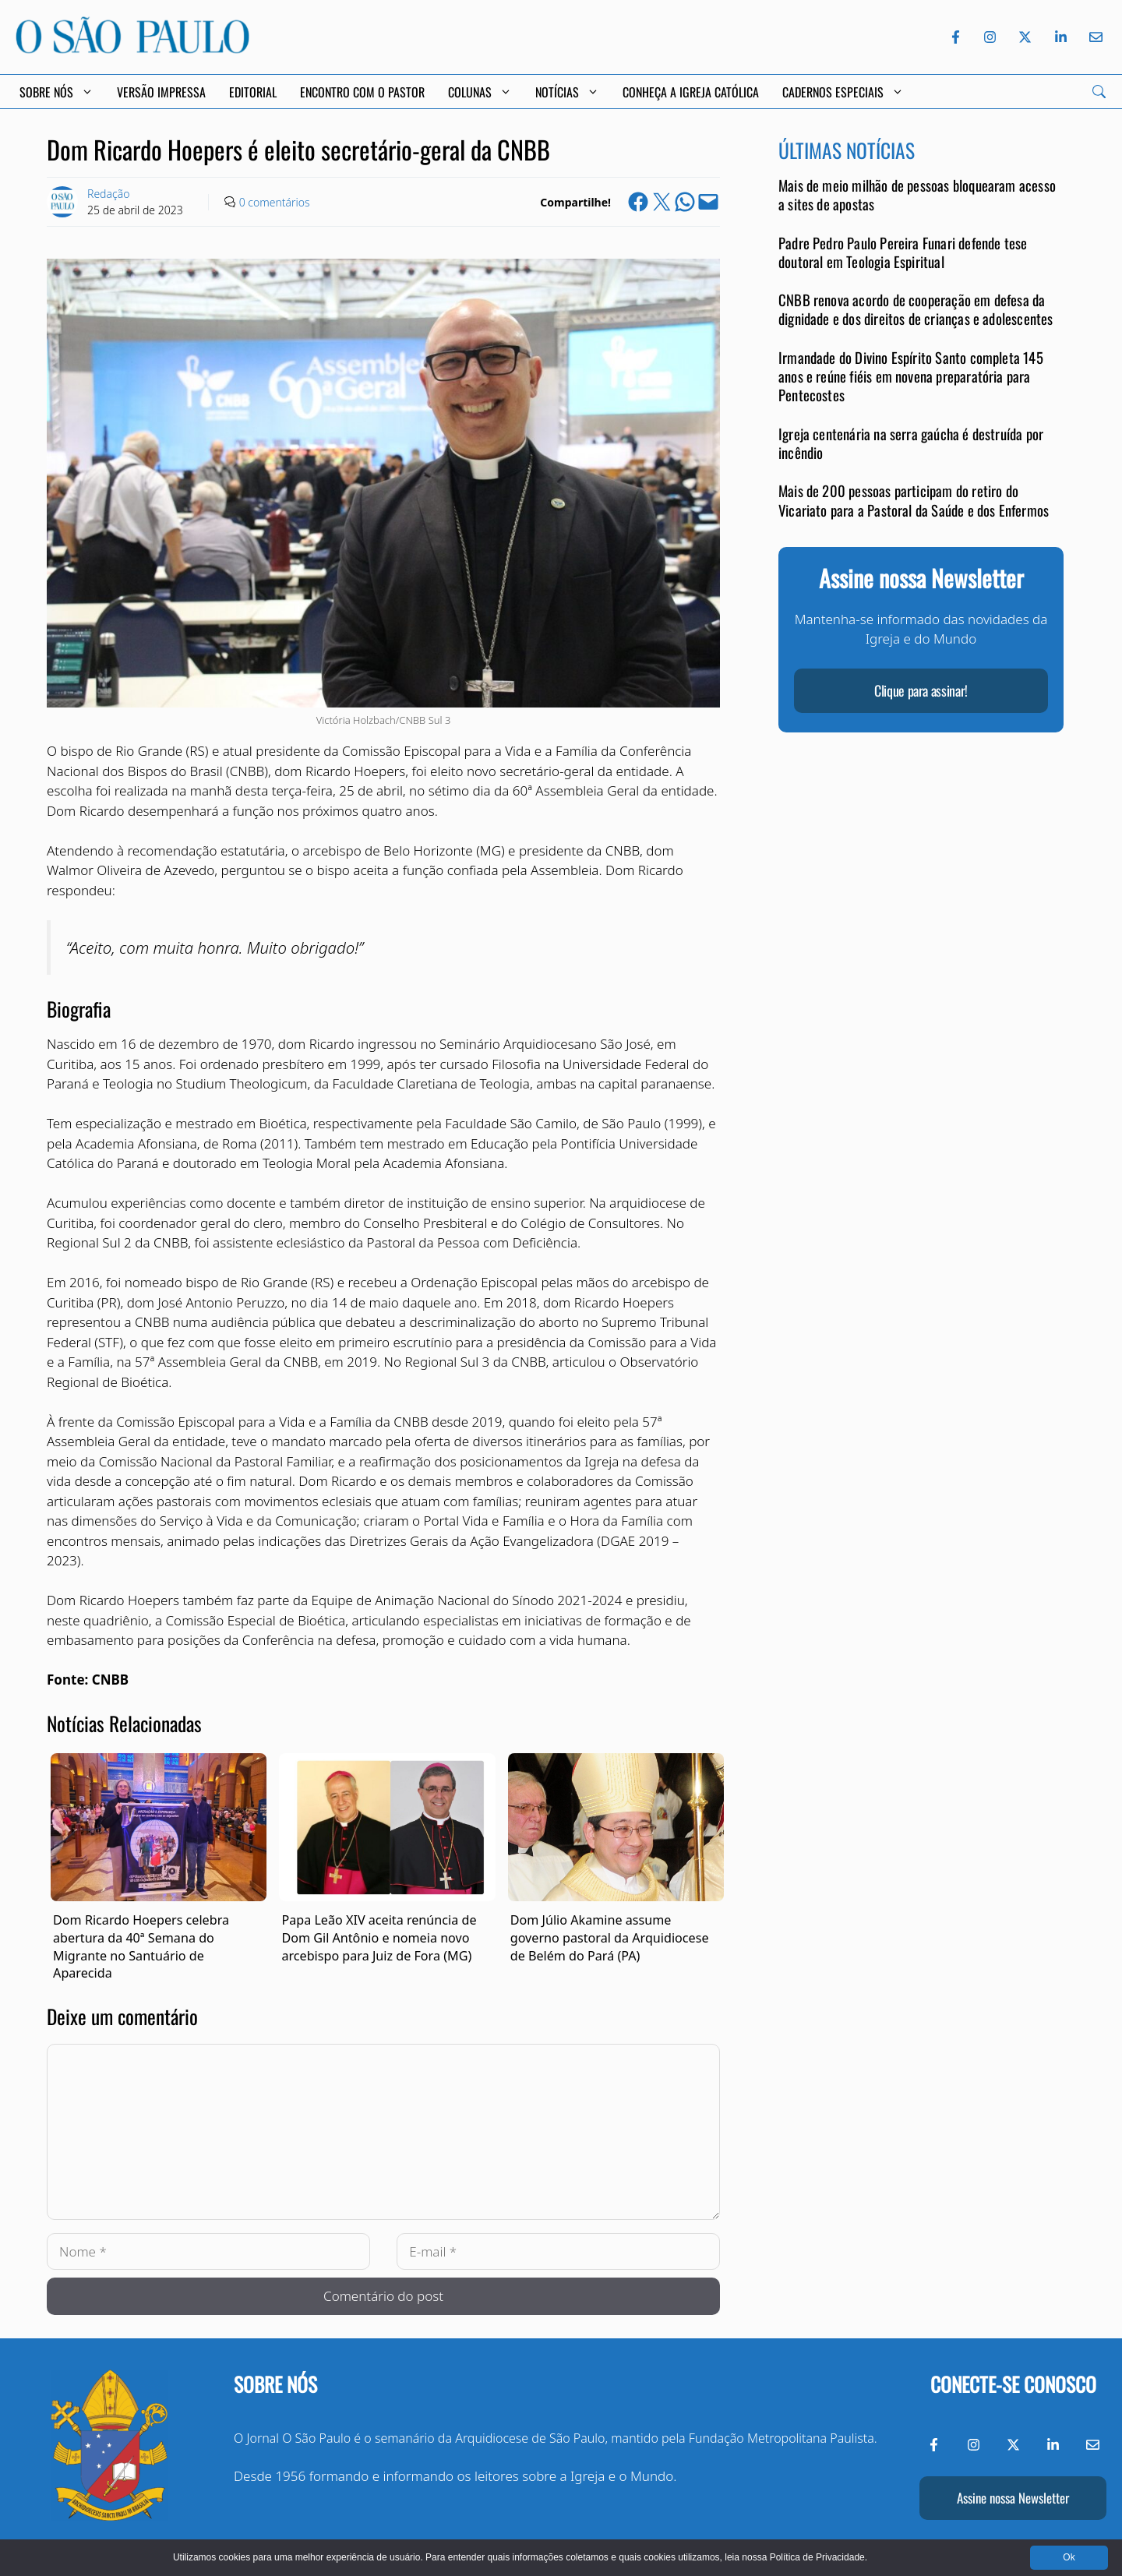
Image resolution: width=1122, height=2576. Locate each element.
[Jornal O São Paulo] (132, 49)
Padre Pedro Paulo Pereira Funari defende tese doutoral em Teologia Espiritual (902, 252)
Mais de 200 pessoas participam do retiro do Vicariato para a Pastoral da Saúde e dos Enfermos (913, 500)
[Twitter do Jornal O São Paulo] (1025, 37)
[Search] (1099, 91)
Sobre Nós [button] (56, 92)
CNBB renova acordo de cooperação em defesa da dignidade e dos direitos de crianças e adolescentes (915, 309)
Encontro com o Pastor (362, 92)
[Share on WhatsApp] (685, 201)
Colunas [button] (480, 92)
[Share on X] (661, 201)
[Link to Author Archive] (62, 201)
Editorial (253, 92)
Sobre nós (275, 2384)
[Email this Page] (708, 201)
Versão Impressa (161, 92)
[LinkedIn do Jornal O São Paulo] (1061, 37)
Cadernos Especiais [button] (843, 92)
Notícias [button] (567, 92)
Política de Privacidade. (818, 2557)
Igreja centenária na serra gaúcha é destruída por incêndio (910, 443)
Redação (108, 193)
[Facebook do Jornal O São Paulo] (955, 37)
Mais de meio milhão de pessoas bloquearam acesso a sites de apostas (917, 194)
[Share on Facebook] (638, 201)
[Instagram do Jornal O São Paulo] (990, 37)
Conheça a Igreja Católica (691, 92)
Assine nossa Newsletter (1013, 2497)
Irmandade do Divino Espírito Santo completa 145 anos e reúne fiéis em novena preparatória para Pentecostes (910, 376)
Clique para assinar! (921, 690)
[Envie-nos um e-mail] (1093, 37)
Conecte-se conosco (1013, 2384)
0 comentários (274, 202)
